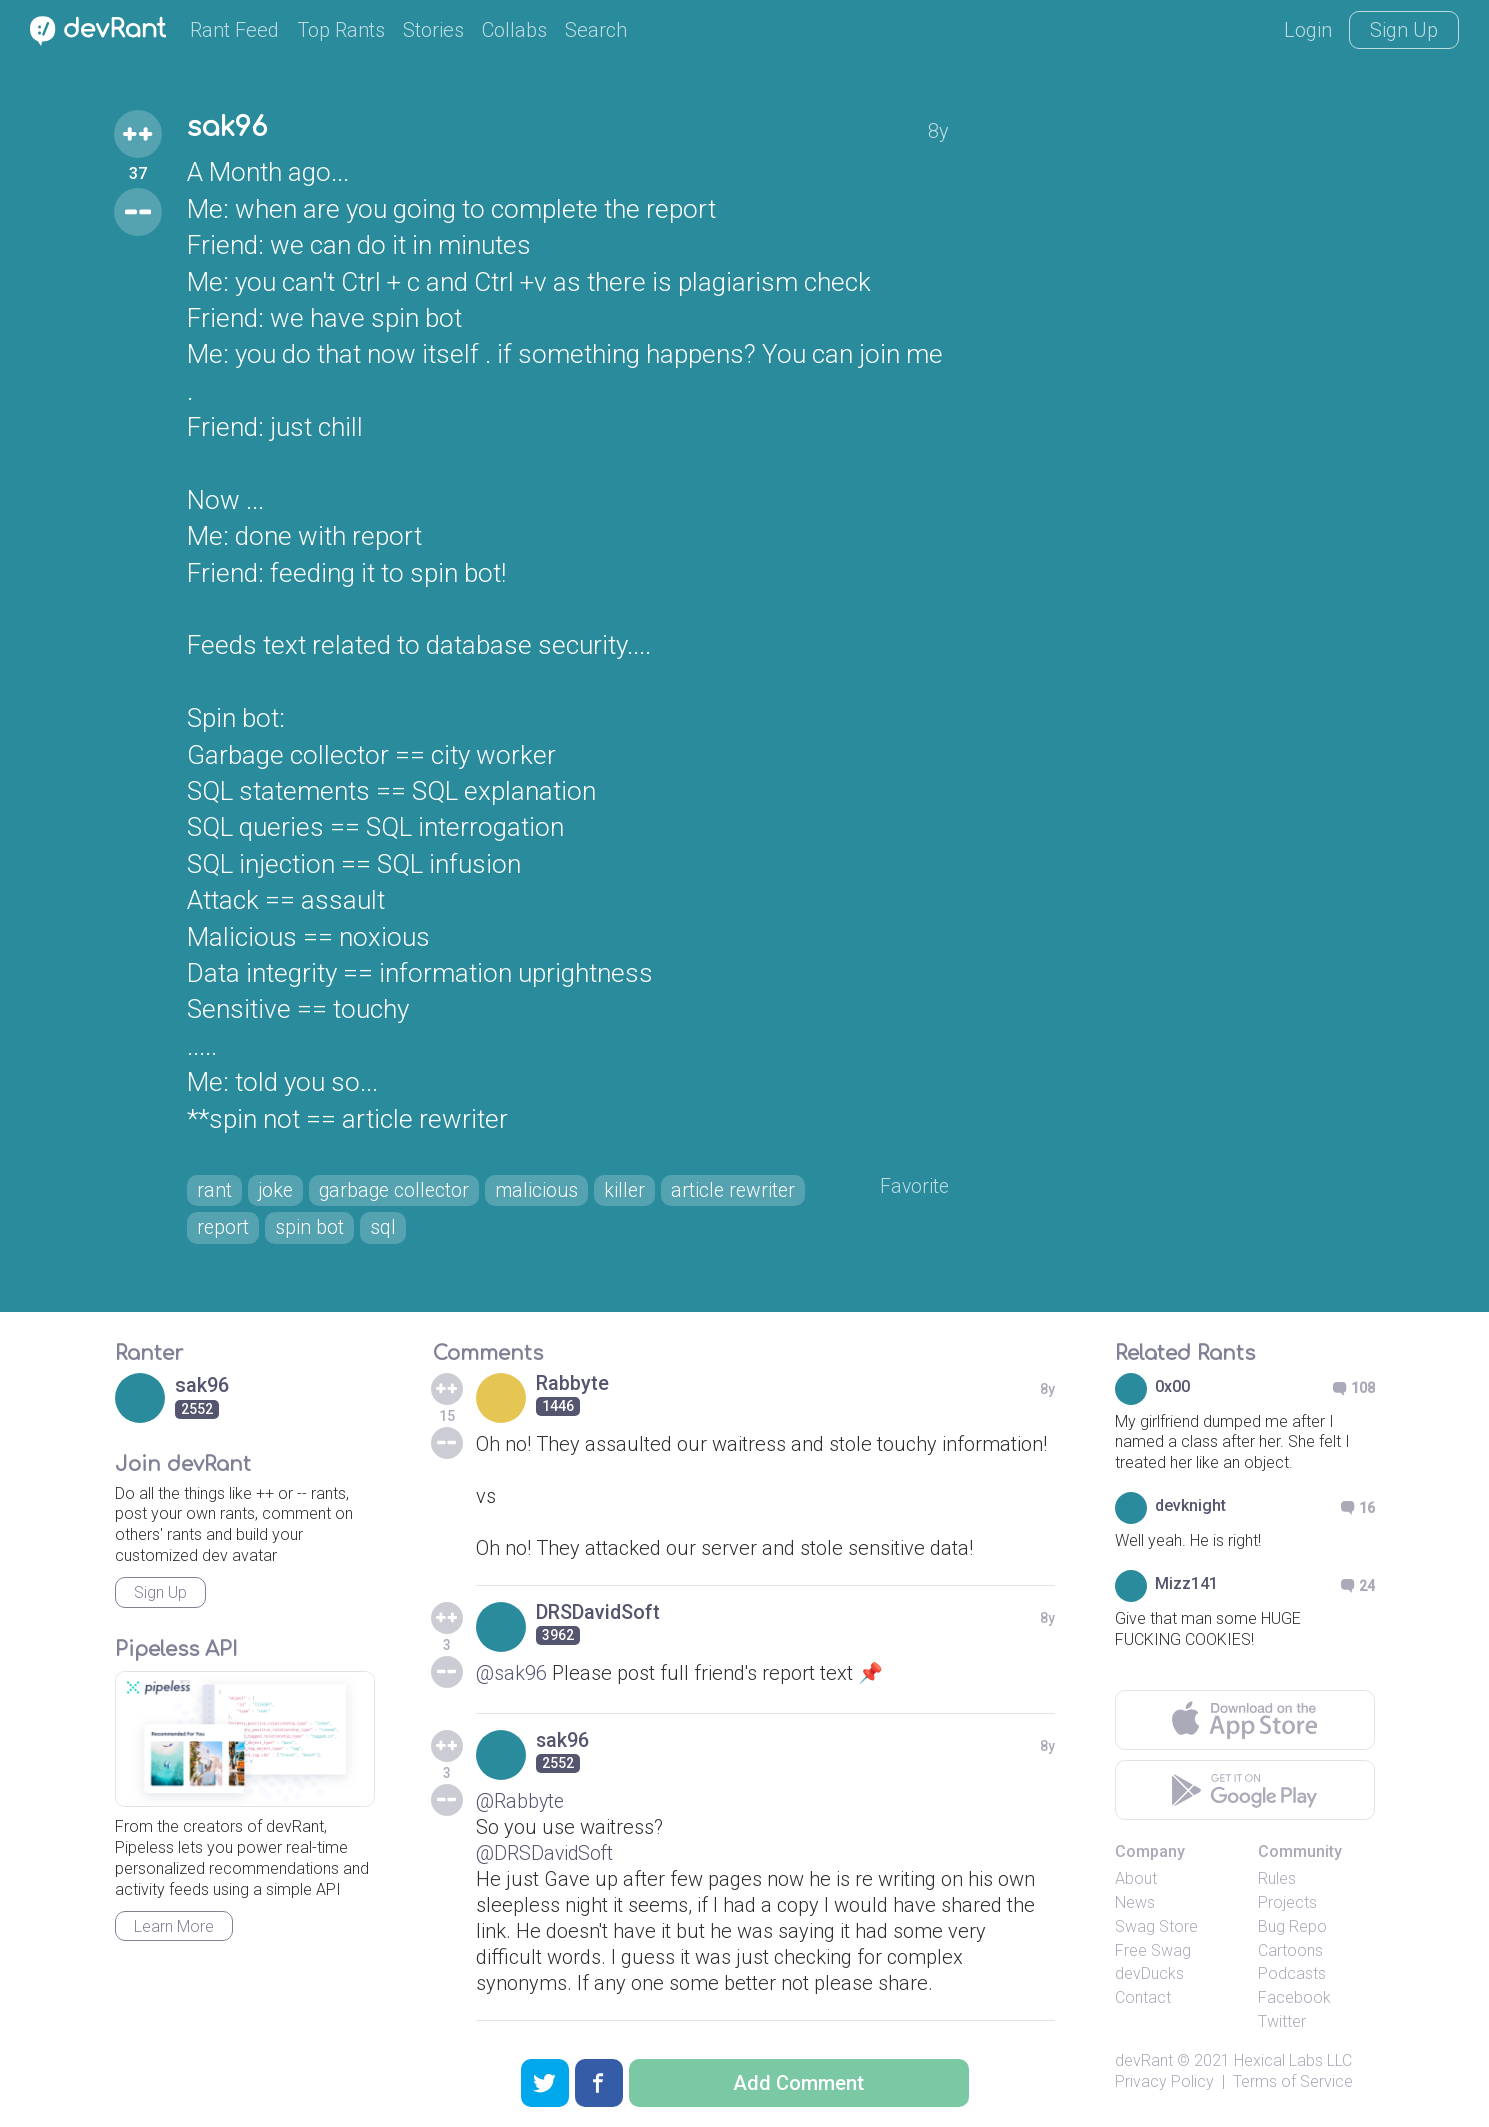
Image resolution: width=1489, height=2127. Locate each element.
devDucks (1149, 1976)
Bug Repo (1292, 1928)
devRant (1144, 2062)
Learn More (174, 1928)
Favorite (913, 1188)
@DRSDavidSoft (546, 1855)
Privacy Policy (1164, 2083)
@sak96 (511, 1675)
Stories (433, 30)
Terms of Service (1293, 2083)
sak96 (228, 128)
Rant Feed (234, 30)
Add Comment (798, 2083)
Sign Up (1404, 30)
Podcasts (1292, 1976)
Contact (1143, 2000)
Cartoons (1290, 1952)
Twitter (1282, 2023)
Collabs (514, 30)
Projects (1287, 1904)
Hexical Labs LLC (1293, 2062)
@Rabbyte (521, 1803)
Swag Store (1156, 1928)
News (1135, 1904)
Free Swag (1153, 1952)
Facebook (1294, 2000)
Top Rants (341, 30)
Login (1308, 30)
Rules (1277, 1881)
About (1136, 1881)
